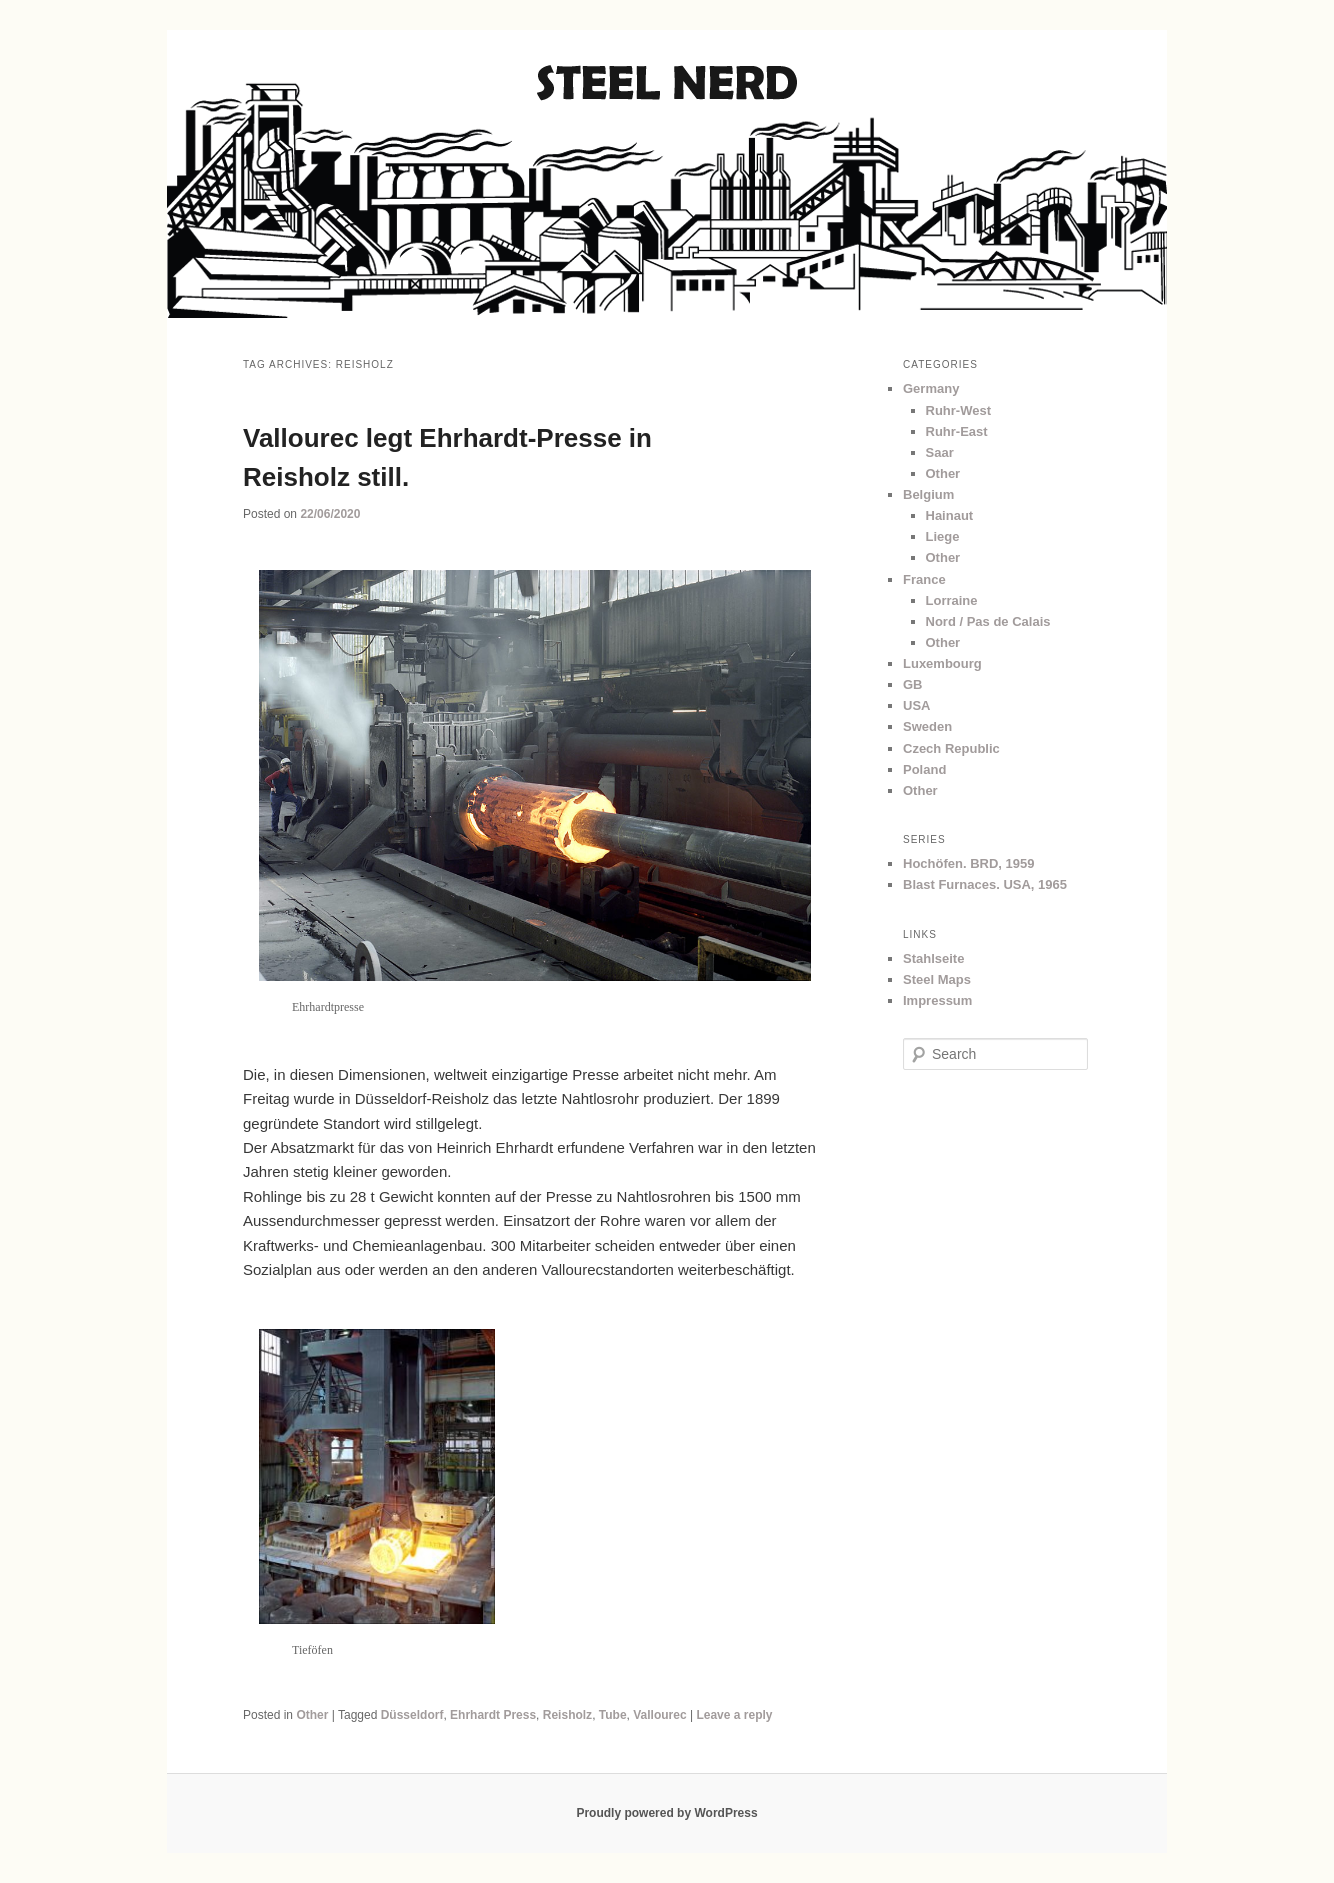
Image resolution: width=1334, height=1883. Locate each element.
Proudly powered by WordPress (666, 1813)
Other (312, 1715)
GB (913, 684)
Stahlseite (933, 958)
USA (916, 705)
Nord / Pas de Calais (988, 621)
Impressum (937, 1000)
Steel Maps (937, 979)
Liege (943, 536)
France (924, 579)
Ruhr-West (958, 410)
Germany (931, 388)
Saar (940, 452)
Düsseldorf (412, 1715)
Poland (924, 769)
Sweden (927, 726)
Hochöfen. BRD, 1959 (968, 863)
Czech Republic (951, 748)
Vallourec (659, 1715)
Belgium (928, 494)
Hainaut (950, 515)
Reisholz (567, 1715)
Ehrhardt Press (493, 1715)
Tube (613, 1715)
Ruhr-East (957, 431)
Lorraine (952, 600)
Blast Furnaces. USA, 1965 (985, 884)
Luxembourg (942, 663)
